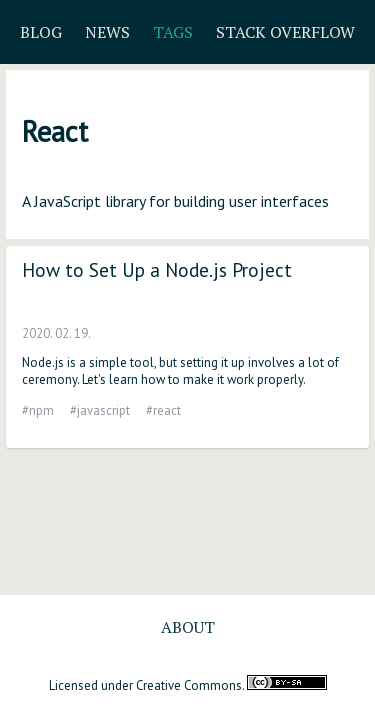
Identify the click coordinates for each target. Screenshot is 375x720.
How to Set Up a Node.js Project (157, 269)
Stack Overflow (285, 32)
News (107, 32)
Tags (173, 32)
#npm (38, 410)
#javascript (100, 410)
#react (163, 410)
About (188, 627)
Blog (41, 32)
